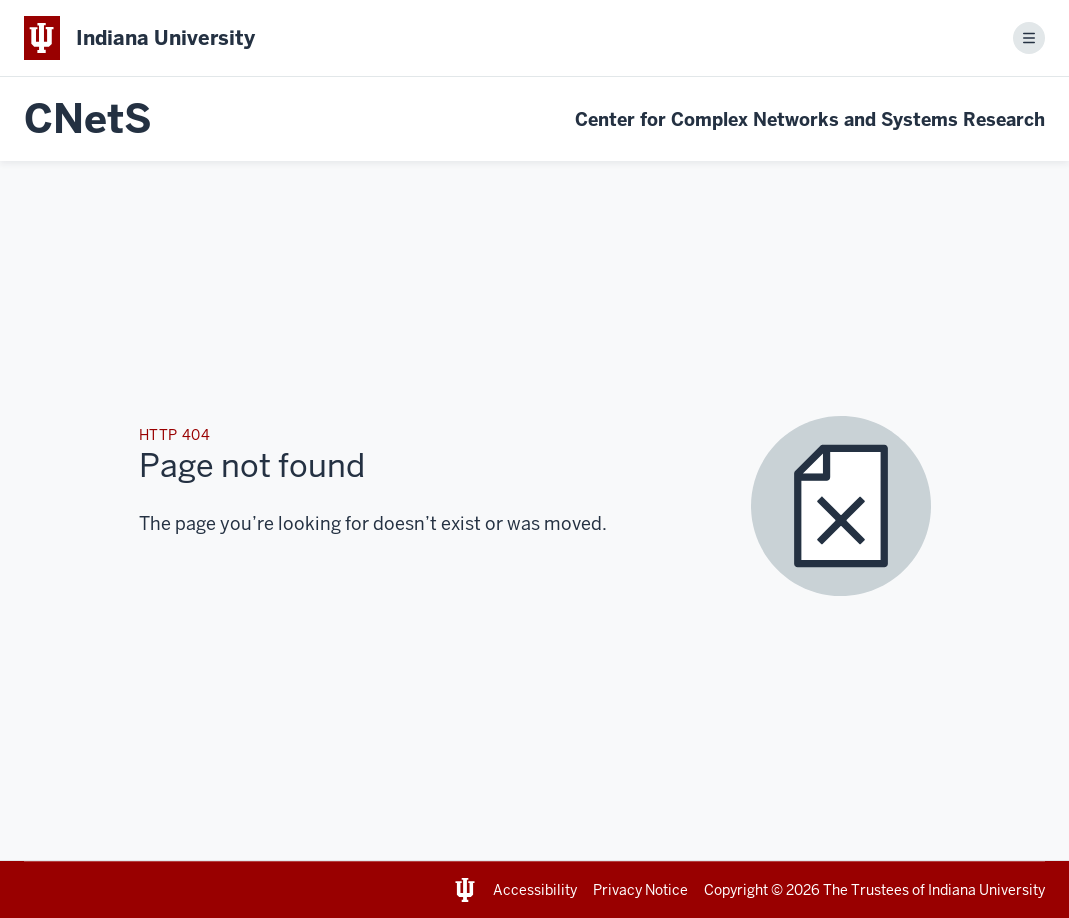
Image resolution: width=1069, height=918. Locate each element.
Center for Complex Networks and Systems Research (810, 119)
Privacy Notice (640, 890)
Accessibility (535, 890)
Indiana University (986, 890)
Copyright (736, 890)
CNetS (88, 119)
